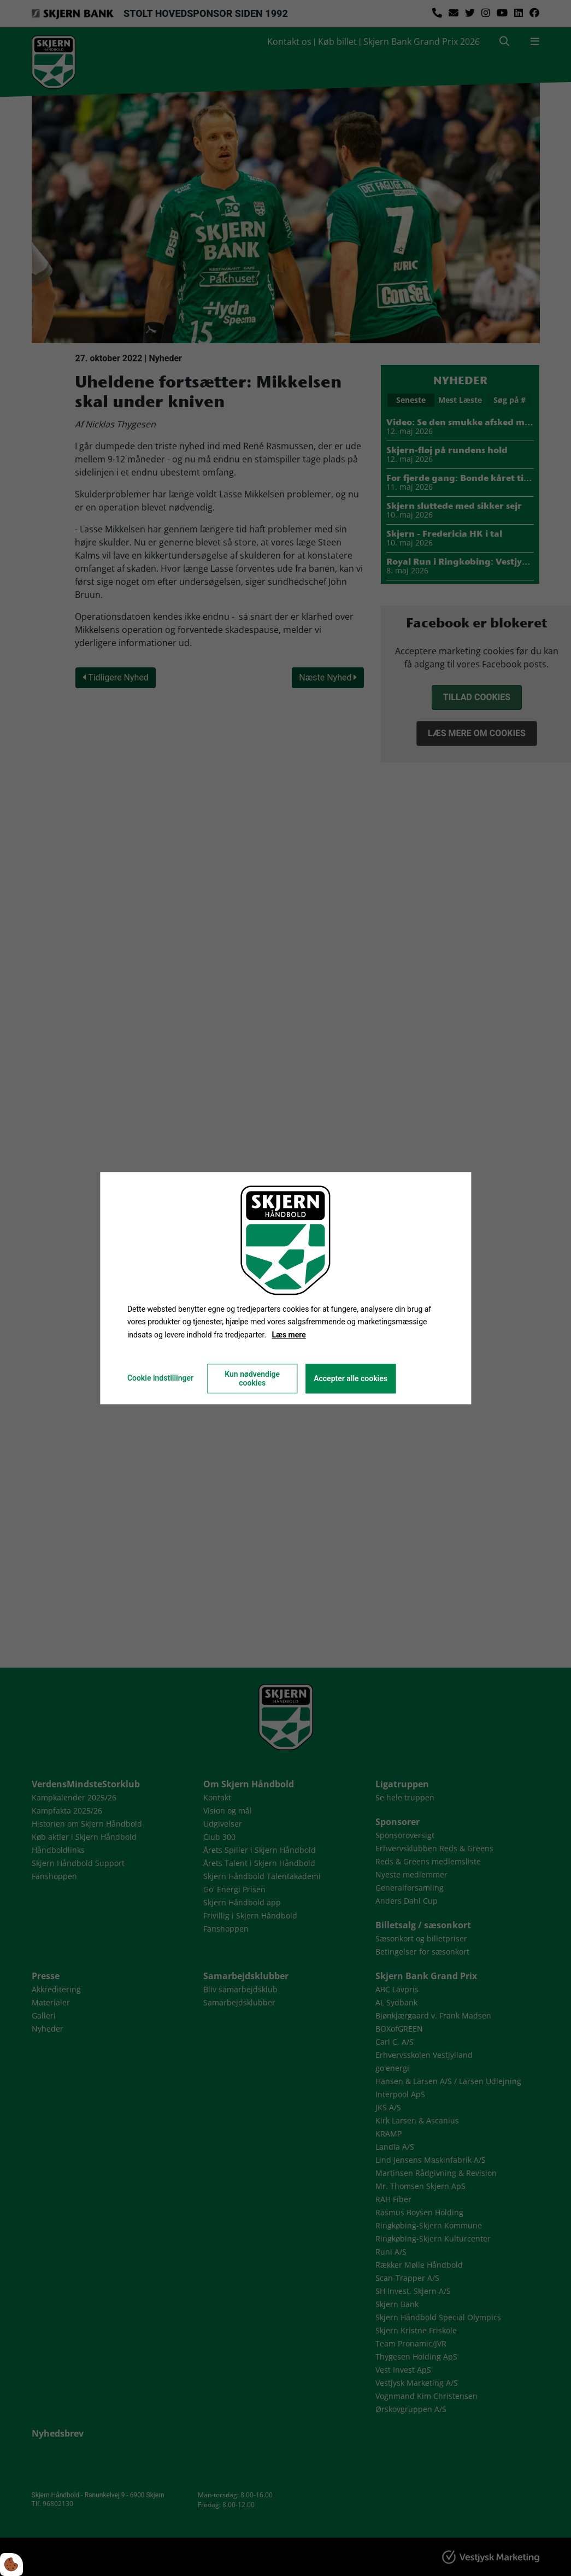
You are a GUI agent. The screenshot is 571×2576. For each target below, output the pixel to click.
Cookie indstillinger (160, 1378)
